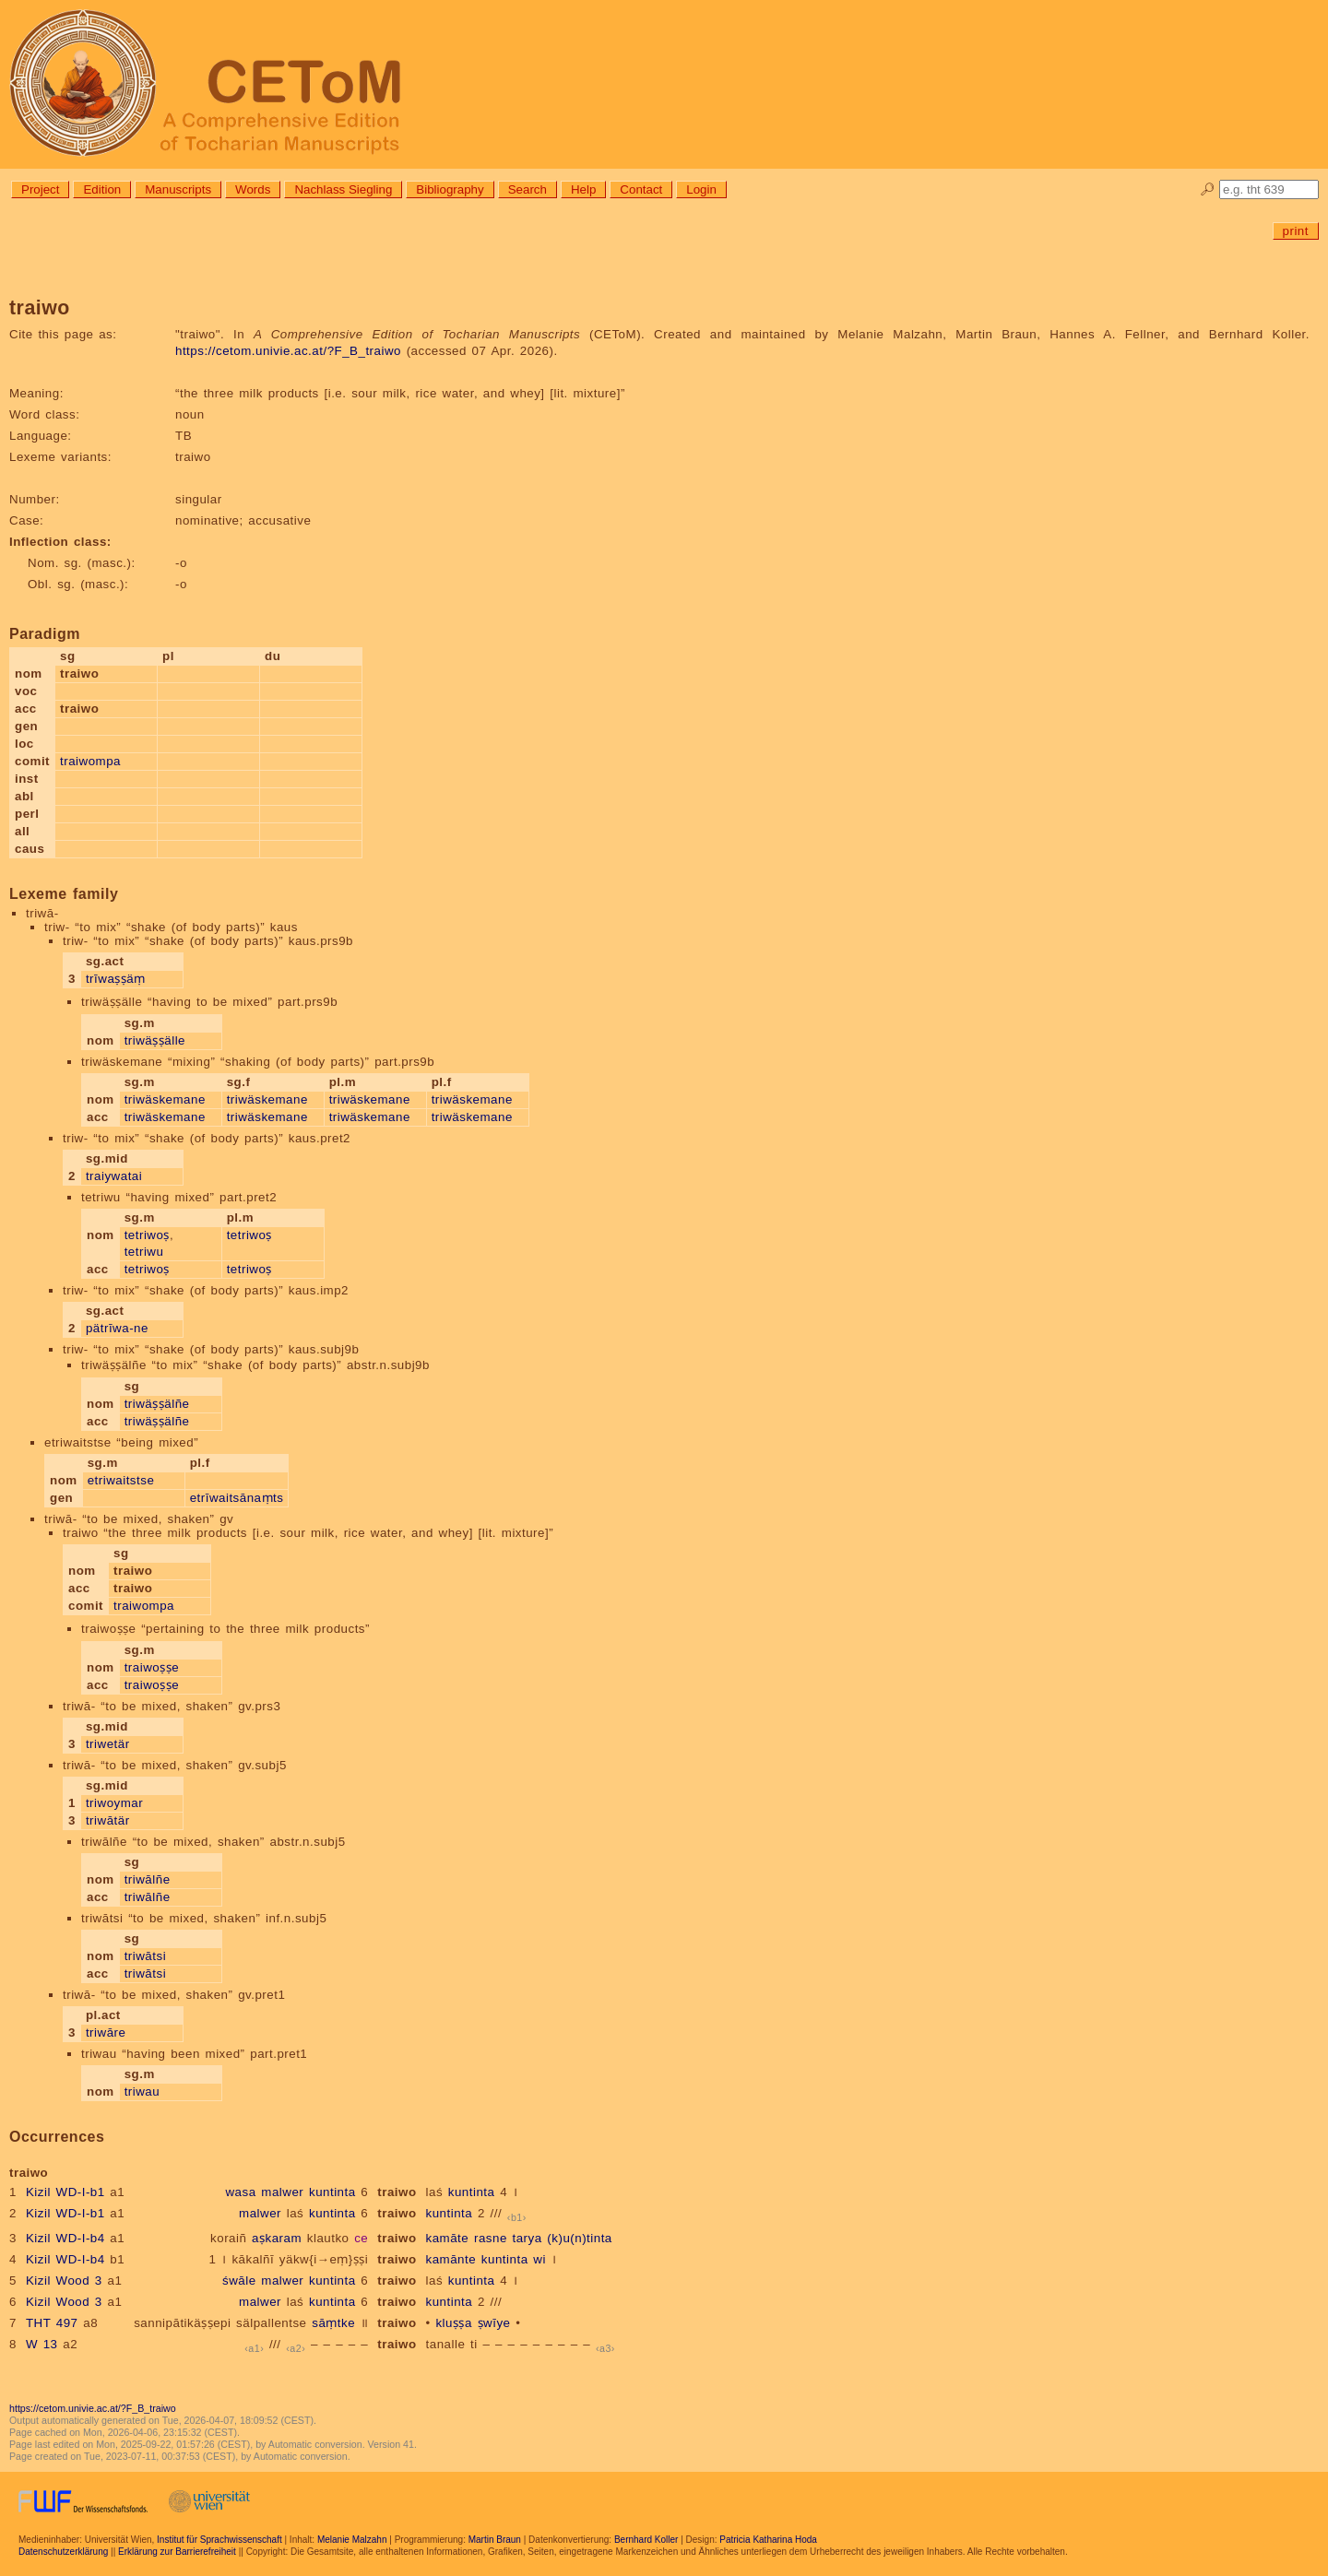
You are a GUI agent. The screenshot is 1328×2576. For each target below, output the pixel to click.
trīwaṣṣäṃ (116, 979)
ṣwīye (494, 2323)
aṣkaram (277, 2238)
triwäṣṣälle (155, 1040)
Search (527, 189)
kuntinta (332, 2192)
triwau (142, 2091)
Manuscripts (178, 189)
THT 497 (52, 2323)
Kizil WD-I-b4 (65, 2238)
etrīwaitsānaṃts (237, 1498)
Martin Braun (494, 2540)
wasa (240, 2192)
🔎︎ (1207, 189)
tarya (527, 2238)
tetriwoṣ (147, 1235)
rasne (490, 2238)
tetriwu (144, 1251)
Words (252, 189)
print (1296, 231)
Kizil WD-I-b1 (65, 2192)
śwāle (239, 2280)
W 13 (42, 2344)
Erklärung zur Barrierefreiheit (177, 2551)
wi (539, 2259)
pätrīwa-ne (117, 1328)
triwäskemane (165, 1099)
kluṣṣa (453, 2323)
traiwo (396, 2192)
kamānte (451, 2259)
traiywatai (114, 1176)
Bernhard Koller (646, 2540)
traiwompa (90, 761)
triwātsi (145, 1956)
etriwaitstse (121, 1480)
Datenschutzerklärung (63, 2551)
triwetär (108, 1744)
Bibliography (449, 189)
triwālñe (148, 1879)
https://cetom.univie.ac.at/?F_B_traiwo (288, 351)
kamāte (447, 2238)
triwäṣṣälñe (157, 1404)
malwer (282, 2192)
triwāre (106, 2032)
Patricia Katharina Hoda (768, 2540)
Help (583, 189)
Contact (641, 189)
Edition (102, 189)
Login (701, 189)
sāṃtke (333, 2323)
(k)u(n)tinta (579, 2238)
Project (40, 189)
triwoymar (114, 1803)
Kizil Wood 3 (64, 2280)
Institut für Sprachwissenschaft (219, 2540)
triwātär (108, 1820)
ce (361, 2238)
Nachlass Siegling (343, 189)
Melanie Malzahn (352, 2540)
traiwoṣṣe (152, 1667)
